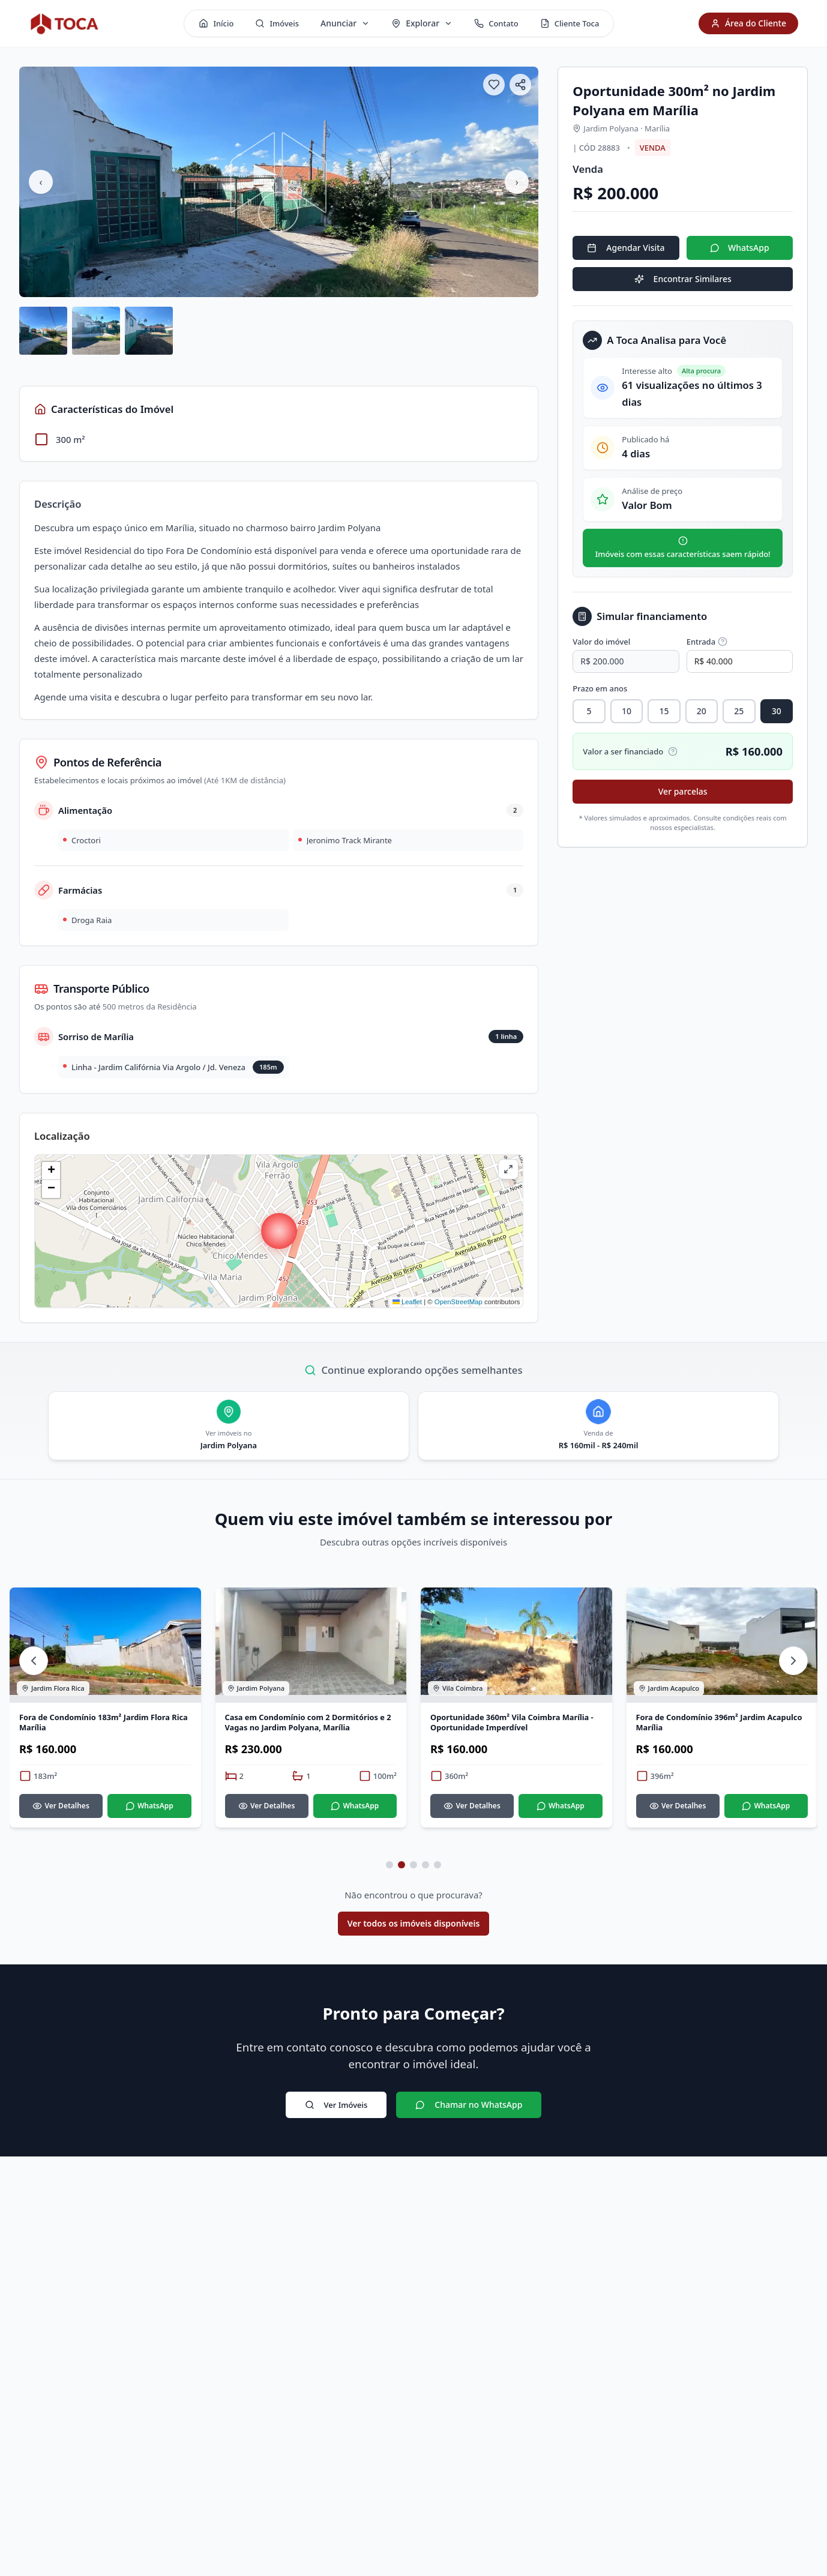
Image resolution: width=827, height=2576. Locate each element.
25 (739, 711)
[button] (279, 1231)
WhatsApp (739, 247)
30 (776, 711)
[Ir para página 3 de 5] (413, 1873)
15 (664, 711)
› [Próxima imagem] (517, 181)
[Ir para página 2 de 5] (401, 1873)
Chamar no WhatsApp (468, 2113)
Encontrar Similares (683, 278)
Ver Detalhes (60, 1815)
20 (701, 711)
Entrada (707, 641)
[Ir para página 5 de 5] (437, 1873)
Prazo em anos (600, 688)
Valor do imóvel (601, 641)
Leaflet (407, 1301)
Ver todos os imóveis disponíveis (413, 1932)
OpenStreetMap (459, 1301)
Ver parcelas (683, 791)
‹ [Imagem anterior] (41, 181)
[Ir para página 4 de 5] (425, 1873)
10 (626, 711)
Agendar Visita (625, 247)
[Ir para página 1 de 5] (389, 1873)
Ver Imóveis (336, 2113)
